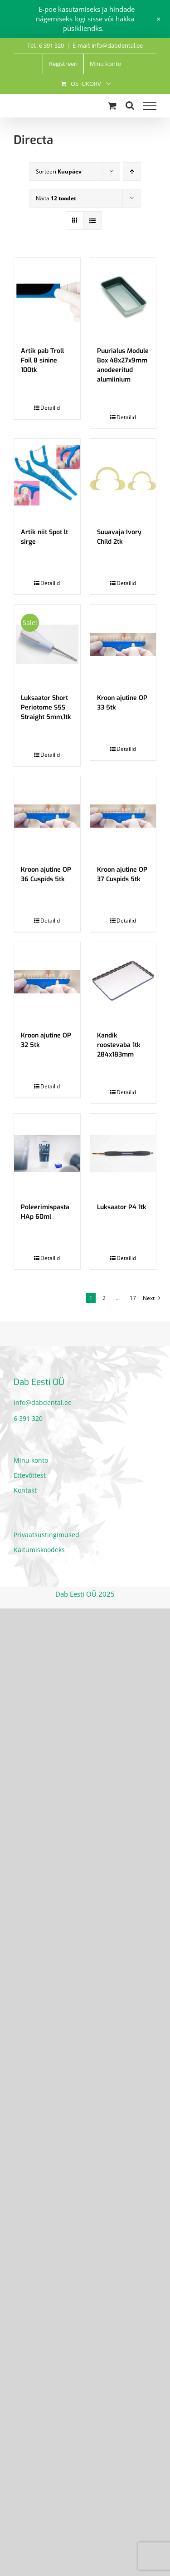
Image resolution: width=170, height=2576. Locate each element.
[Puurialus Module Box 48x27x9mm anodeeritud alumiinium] (123, 297)
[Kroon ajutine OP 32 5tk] (47, 982)
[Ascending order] (132, 171)
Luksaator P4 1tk (121, 1207)
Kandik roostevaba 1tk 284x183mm (119, 1045)
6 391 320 (28, 1418)
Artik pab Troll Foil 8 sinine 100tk (42, 360)
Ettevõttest (30, 1475)
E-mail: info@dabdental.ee (108, 45)
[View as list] (93, 220)
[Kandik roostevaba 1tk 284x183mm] (123, 982)
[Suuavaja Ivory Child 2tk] (123, 478)
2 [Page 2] (104, 1298)
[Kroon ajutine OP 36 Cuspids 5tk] (47, 816)
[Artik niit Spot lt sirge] (47, 478)
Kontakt (25, 1490)
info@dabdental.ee (43, 1402)
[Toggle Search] (130, 105)
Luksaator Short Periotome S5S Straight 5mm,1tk (46, 707)
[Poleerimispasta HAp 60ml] (47, 1153)
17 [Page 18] (133, 1298)
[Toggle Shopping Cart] (112, 105)
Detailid (50, 408)
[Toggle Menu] (149, 106)
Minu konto (31, 1460)
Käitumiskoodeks (39, 1549)
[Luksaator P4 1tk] (123, 1153)
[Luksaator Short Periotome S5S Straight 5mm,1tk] (47, 644)
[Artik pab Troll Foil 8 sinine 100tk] (47, 297)
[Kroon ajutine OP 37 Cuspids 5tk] (123, 816)
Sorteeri (59, 171)
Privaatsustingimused (46, 1534)
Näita (56, 198)
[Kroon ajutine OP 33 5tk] (123, 644)
